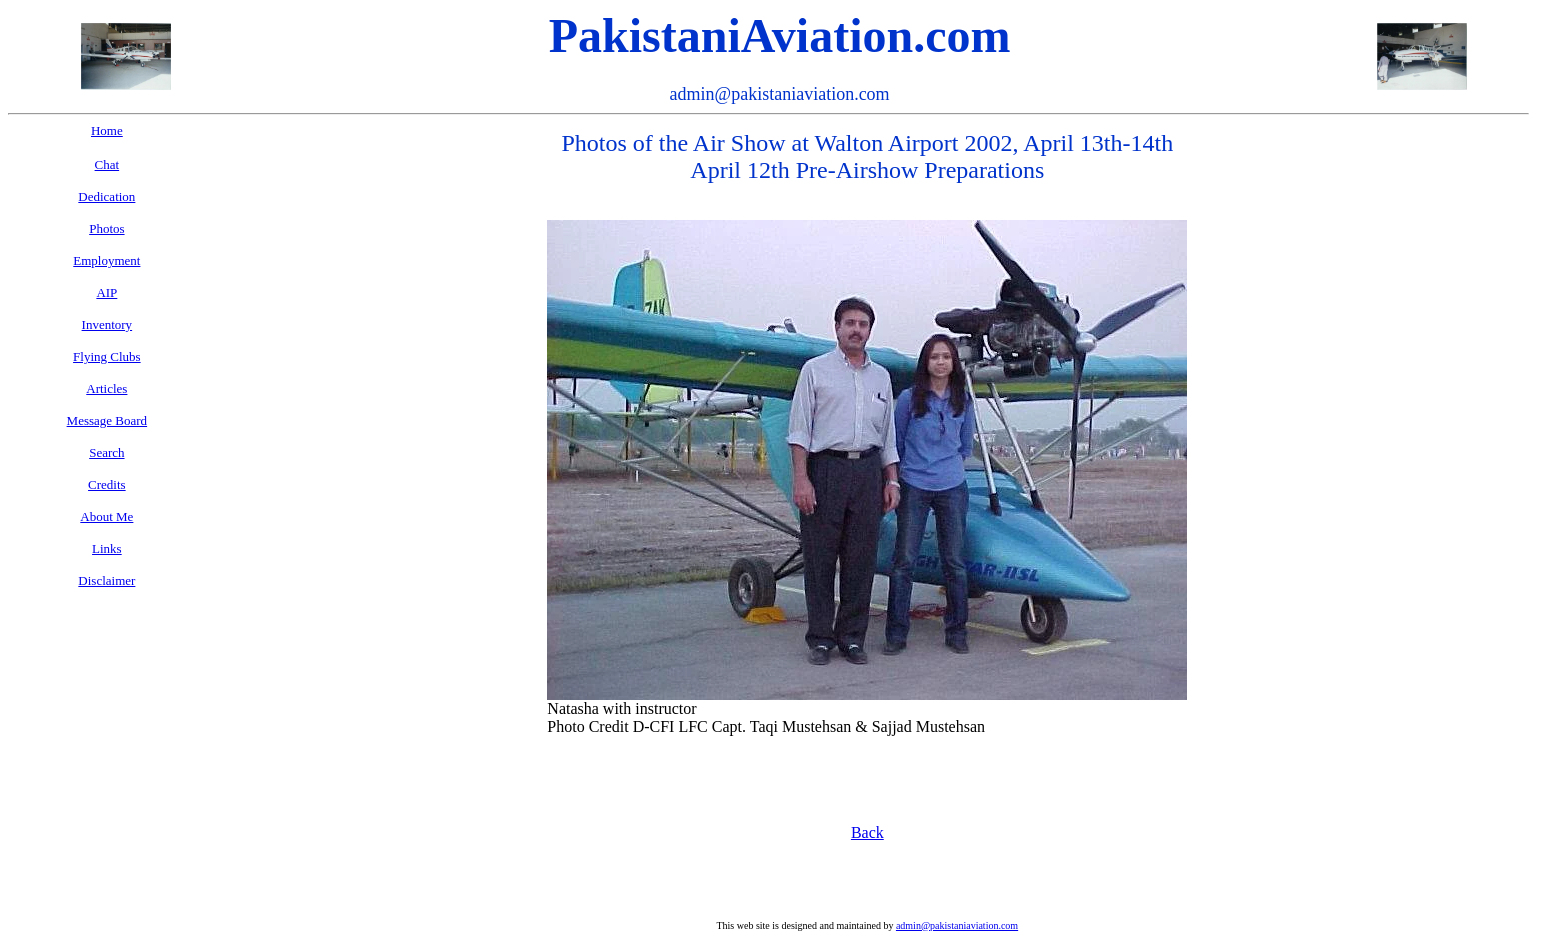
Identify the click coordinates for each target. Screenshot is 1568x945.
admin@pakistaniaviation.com (957, 925)
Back (867, 832)
